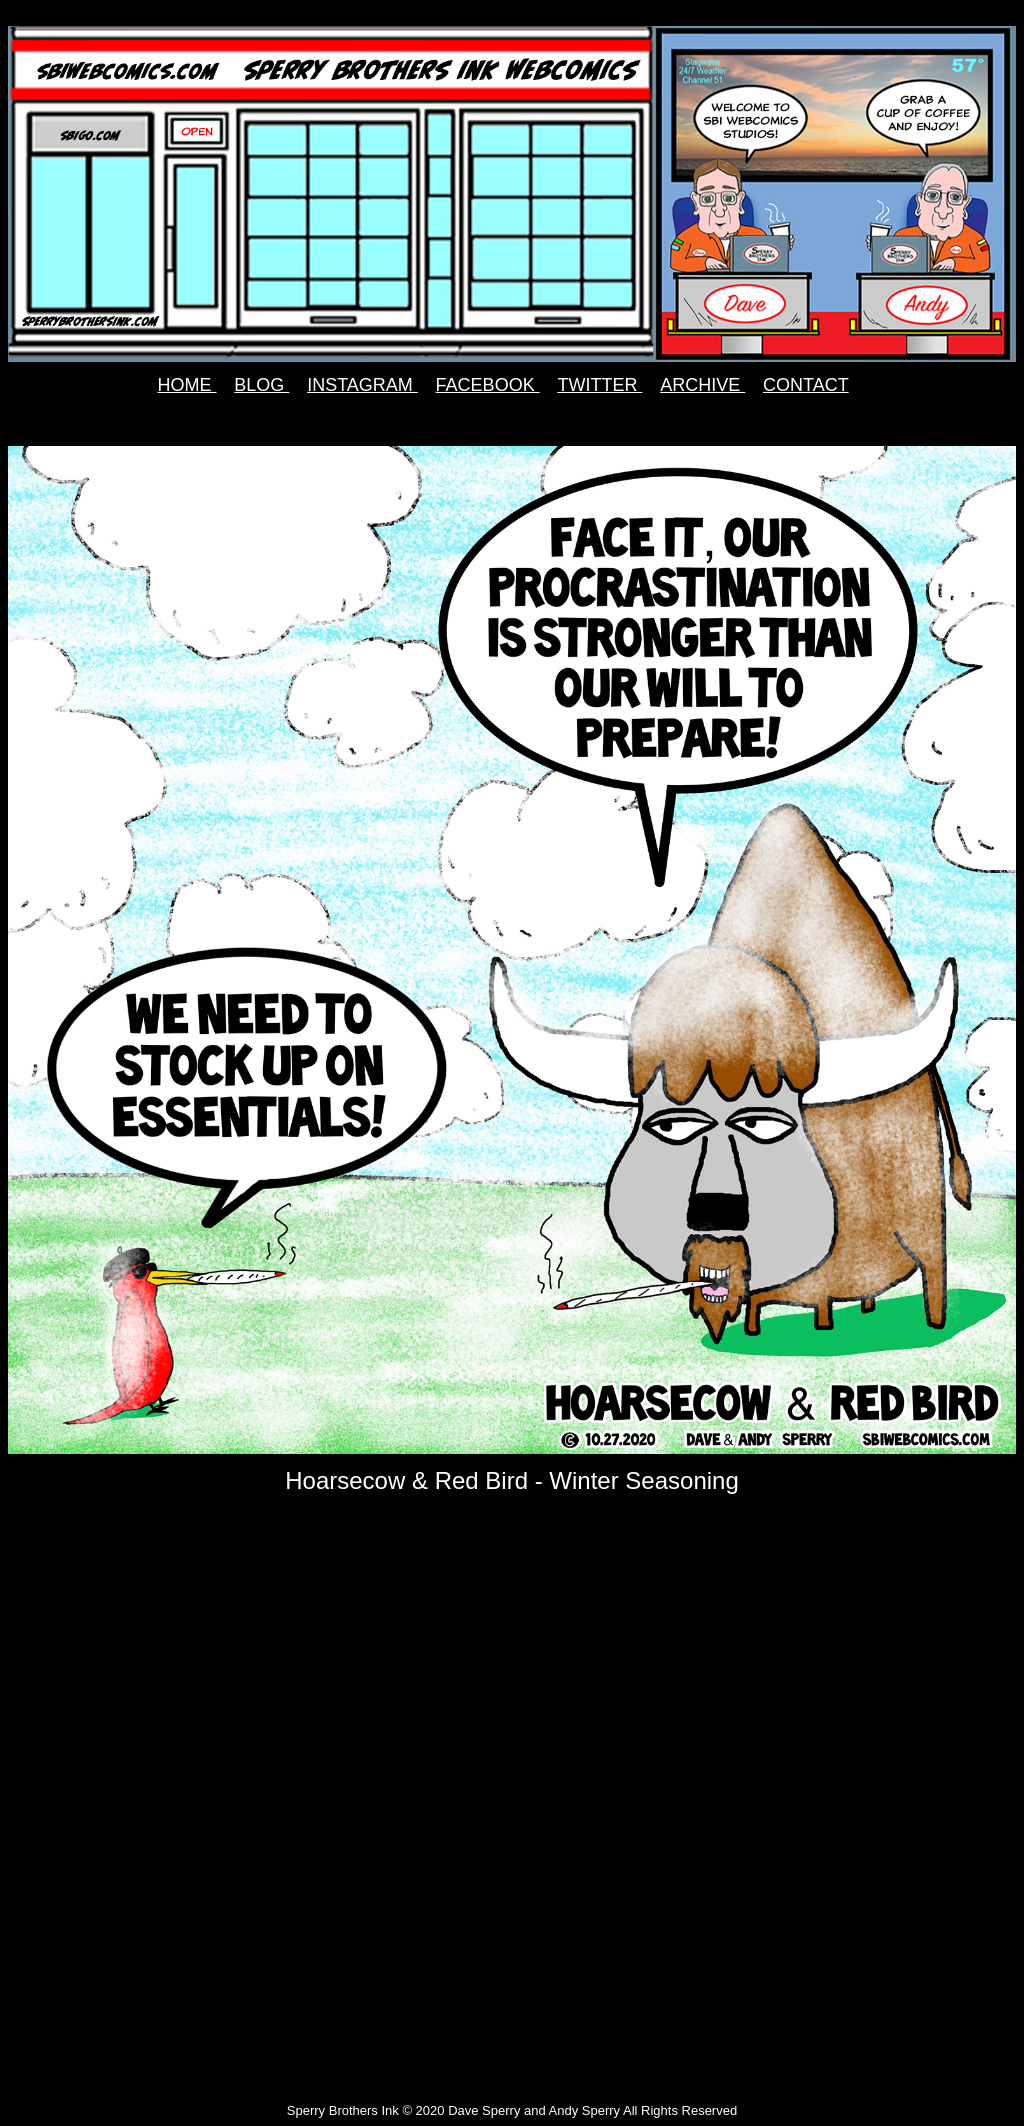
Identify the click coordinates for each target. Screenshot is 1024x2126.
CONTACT (806, 385)
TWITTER (599, 385)
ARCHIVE (702, 385)
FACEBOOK (488, 385)
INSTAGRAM (362, 385)
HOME (187, 385)
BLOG (261, 385)
